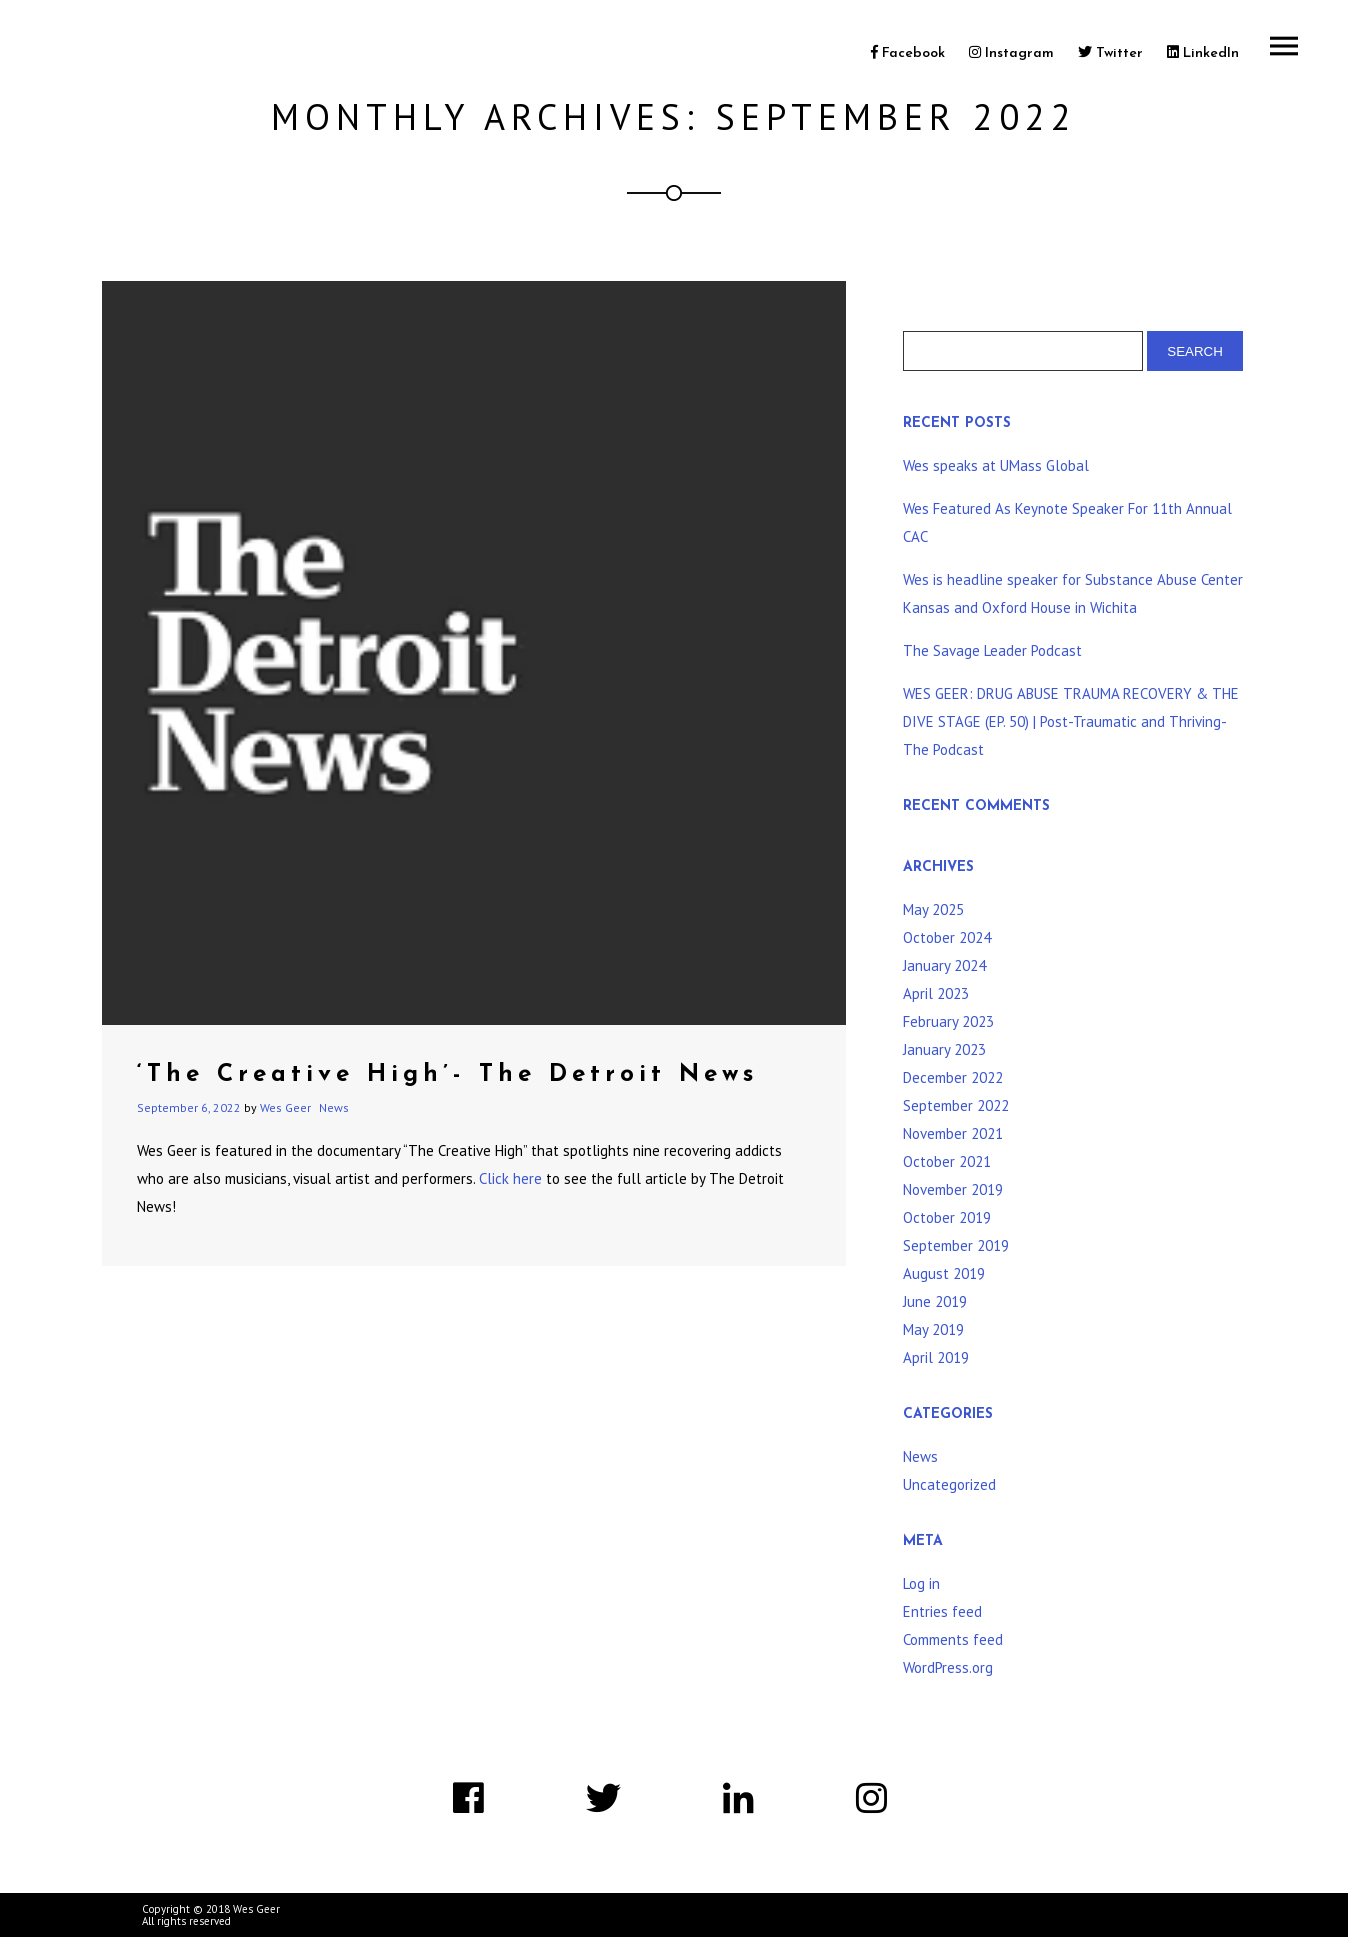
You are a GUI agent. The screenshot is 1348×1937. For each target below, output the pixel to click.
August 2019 (944, 1273)
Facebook (908, 53)
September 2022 (956, 1105)
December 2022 (953, 1077)
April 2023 (936, 993)
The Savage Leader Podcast (992, 650)
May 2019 (933, 1329)
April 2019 (936, 1357)
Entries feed (942, 1611)
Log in (921, 1583)
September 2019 (956, 1245)
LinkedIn (1203, 53)
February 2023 (948, 1021)
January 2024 (944, 965)
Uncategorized (949, 1484)
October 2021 (947, 1161)
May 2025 (933, 909)
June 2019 (935, 1301)
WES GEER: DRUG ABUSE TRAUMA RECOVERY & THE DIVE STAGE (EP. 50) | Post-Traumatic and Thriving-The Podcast (1071, 721)
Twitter (1110, 53)
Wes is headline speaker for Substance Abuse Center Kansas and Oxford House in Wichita (1073, 593)
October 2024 (947, 937)
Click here (508, 1178)
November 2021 (953, 1133)
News (334, 1107)
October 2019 (947, 1217)
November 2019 (953, 1189)
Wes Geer (285, 1107)
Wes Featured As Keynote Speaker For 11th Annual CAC (1067, 522)
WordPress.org (948, 1667)
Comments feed (953, 1639)
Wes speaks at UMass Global (996, 465)
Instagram (1011, 53)
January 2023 (944, 1049)
